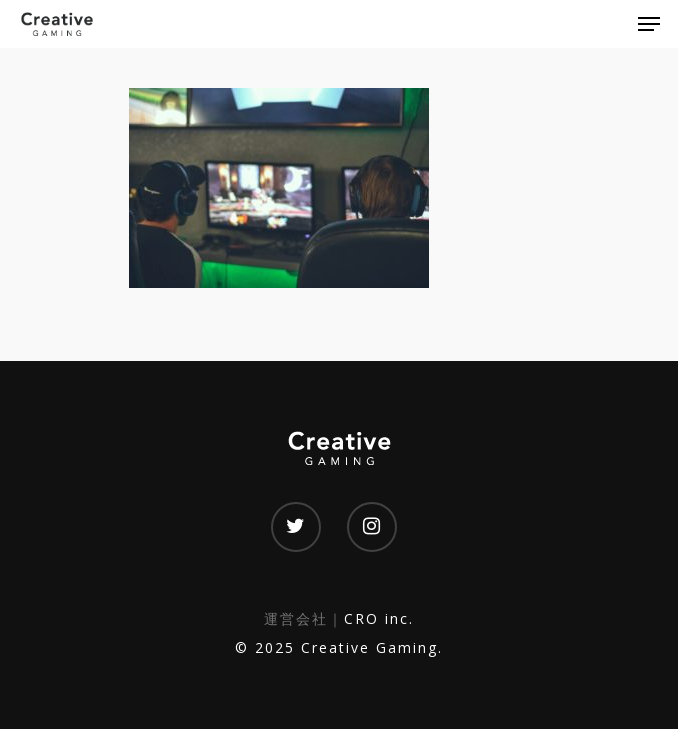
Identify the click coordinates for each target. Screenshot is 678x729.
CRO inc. (379, 618)
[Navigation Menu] (649, 24)
